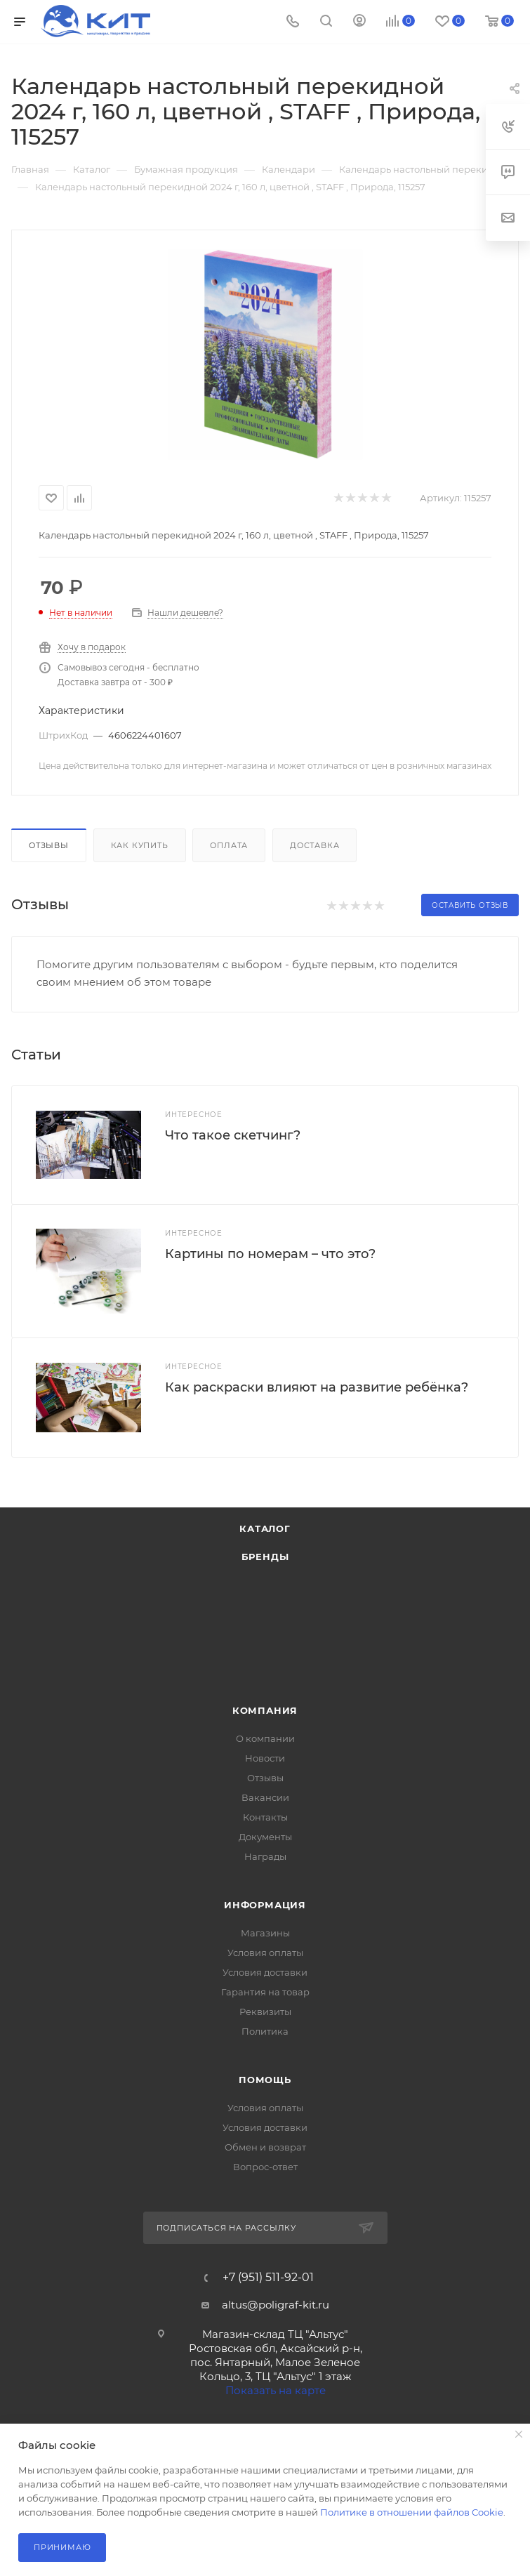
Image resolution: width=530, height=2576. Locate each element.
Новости (265, 1758)
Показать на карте (275, 2390)
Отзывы (49, 845)
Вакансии (265, 1797)
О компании (265, 1738)
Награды (265, 1856)
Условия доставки (265, 1972)
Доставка (314, 845)
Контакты (265, 1817)
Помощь (265, 2079)
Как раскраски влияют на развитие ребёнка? (316, 1387)
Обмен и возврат (265, 2147)
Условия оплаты (265, 1952)
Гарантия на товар (265, 1991)
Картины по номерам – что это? (270, 1254)
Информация (265, 1904)
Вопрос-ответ (265, 2166)
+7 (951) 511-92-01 (268, 2277)
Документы (265, 1836)
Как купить (139, 845)
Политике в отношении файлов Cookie (411, 2512)
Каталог (265, 1528)
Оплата (229, 845)
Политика (265, 2031)
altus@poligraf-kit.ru (275, 2304)
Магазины (265, 1932)
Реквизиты (265, 2011)
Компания (265, 1710)
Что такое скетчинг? (232, 1135)
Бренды (265, 1556)
